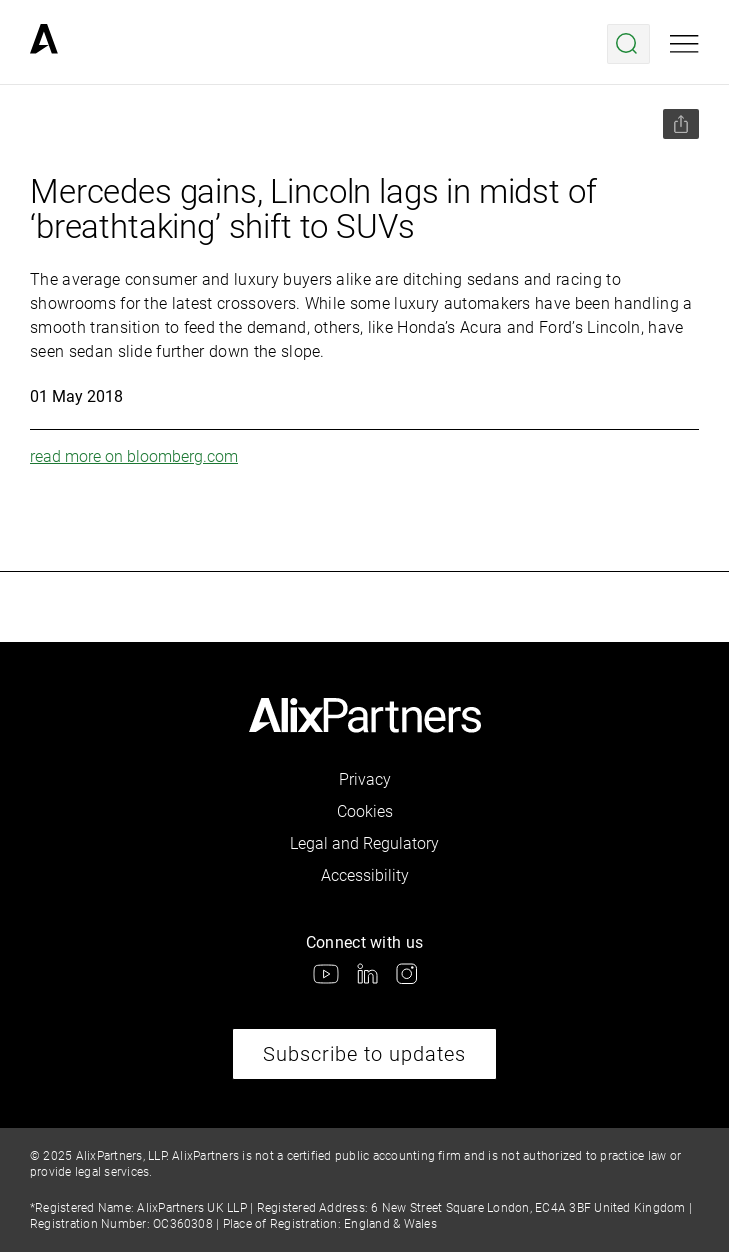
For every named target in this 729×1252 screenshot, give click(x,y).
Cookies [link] (365, 811)
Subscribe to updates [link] (364, 1054)
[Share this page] (681, 124)
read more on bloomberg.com (134, 456)
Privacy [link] (365, 779)
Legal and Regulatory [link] (364, 843)
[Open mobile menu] (684, 44)
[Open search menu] (628, 44)
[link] (44, 44)
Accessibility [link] (365, 875)
